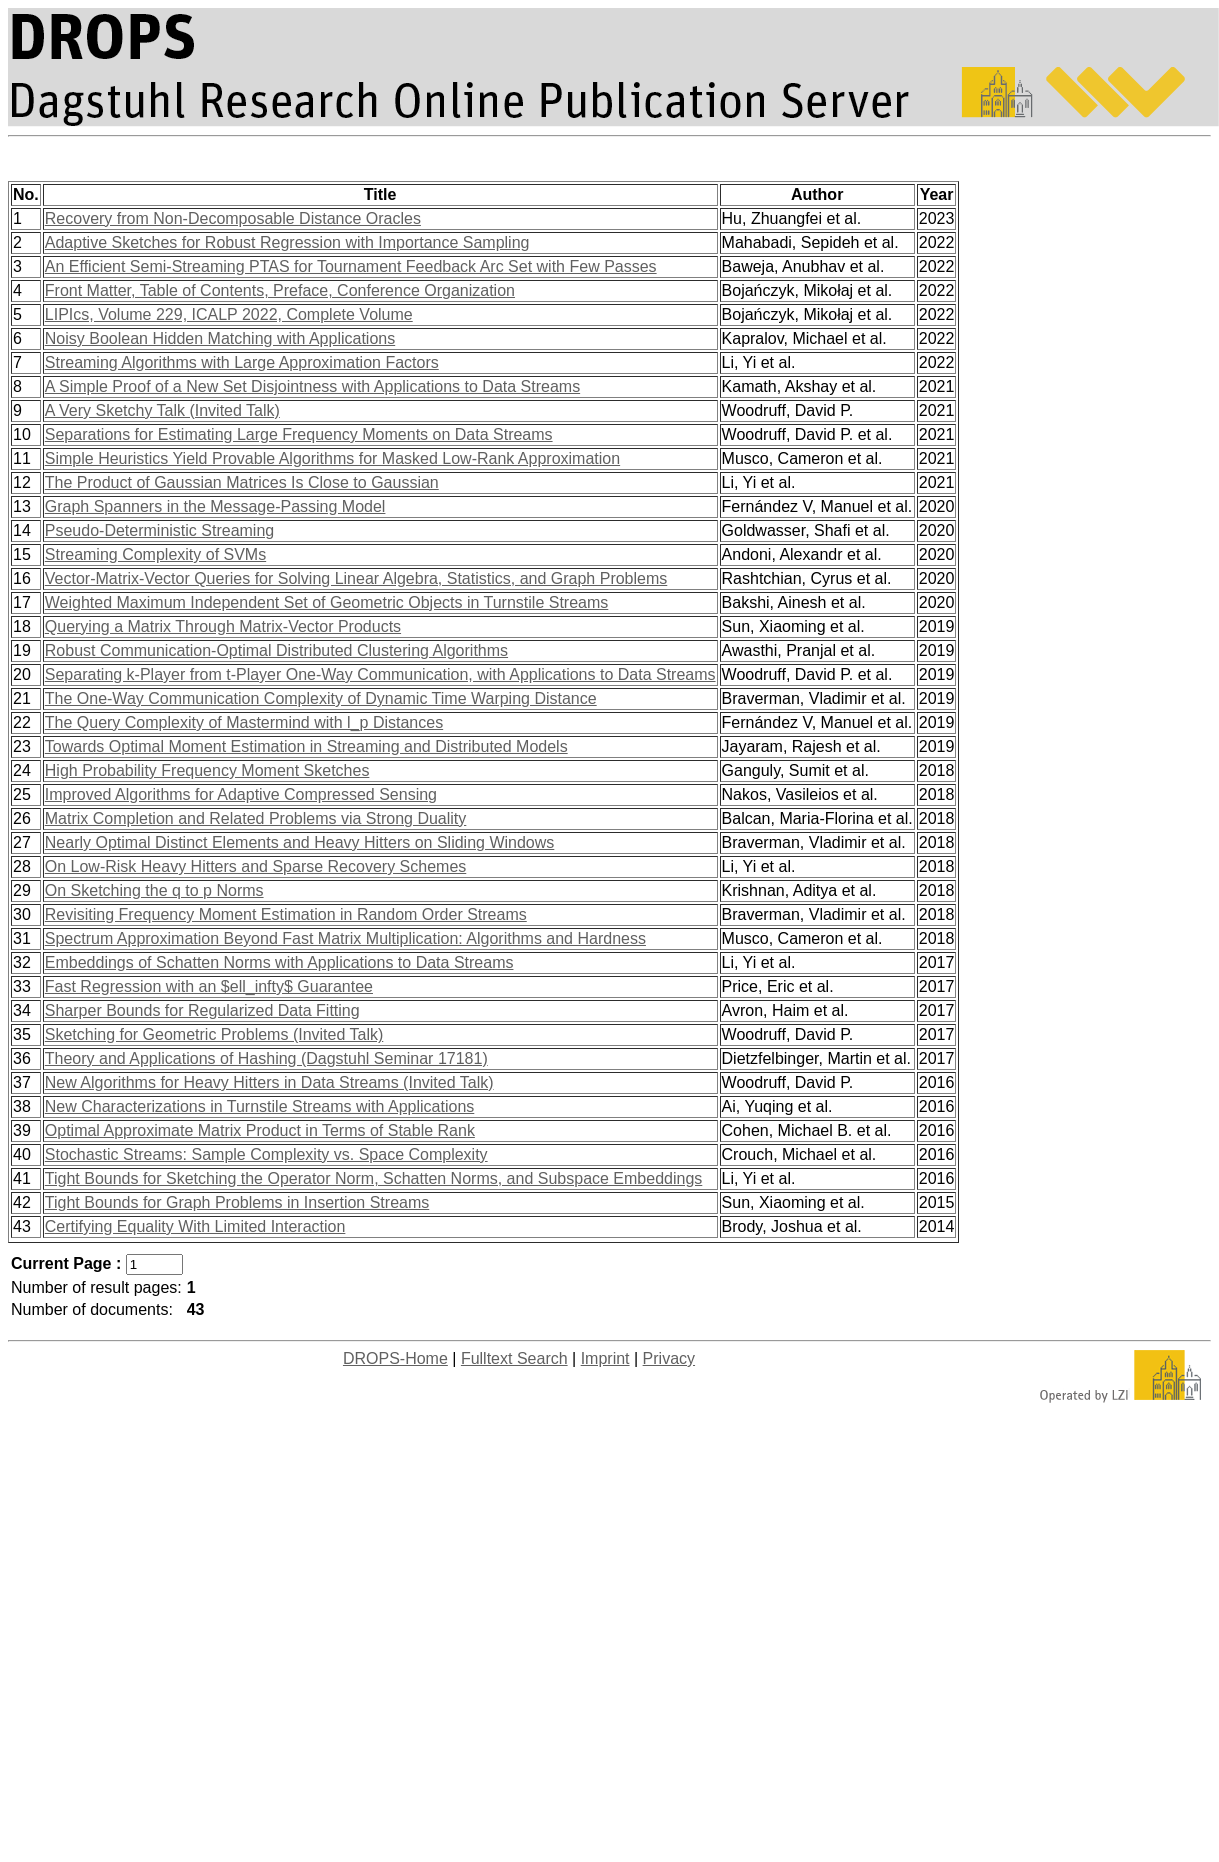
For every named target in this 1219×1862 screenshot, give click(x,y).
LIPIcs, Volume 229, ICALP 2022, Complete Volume (229, 314)
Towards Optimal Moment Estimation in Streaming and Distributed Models (306, 746)
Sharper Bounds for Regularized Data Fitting (202, 1010)
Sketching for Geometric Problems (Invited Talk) (214, 1034)
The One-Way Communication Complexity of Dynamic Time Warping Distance (321, 698)
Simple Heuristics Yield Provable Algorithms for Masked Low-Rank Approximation (332, 458)
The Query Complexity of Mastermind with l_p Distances (244, 722)
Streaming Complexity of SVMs (155, 554)
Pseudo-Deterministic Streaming (159, 530)
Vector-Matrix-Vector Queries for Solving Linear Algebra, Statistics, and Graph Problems (356, 578)
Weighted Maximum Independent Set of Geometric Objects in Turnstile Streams (327, 602)
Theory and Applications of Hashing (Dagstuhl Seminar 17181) (266, 1058)
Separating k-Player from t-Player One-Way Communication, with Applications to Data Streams (380, 674)
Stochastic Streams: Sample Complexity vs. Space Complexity (266, 1154)
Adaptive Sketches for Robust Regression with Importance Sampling (287, 242)
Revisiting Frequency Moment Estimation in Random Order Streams (286, 914)
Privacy (669, 1358)
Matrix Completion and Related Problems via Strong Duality (256, 818)
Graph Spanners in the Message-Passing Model (215, 506)
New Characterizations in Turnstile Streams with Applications (260, 1106)
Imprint (605, 1358)
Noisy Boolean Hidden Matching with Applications (220, 338)
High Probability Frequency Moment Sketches (207, 770)
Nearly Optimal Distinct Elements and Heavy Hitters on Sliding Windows (300, 842)
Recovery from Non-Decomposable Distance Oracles (233, 218)
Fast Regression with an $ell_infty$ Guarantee (209, 986)
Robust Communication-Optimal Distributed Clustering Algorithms (276, 650)
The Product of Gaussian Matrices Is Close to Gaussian (242, 482)
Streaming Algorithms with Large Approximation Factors (242, 362)
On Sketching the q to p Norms (154, 890)
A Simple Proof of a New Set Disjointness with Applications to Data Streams (312, 386)
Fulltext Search (514, 1358)
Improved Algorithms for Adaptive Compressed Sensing (241, 794)
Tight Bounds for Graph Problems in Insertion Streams (237, 1202)
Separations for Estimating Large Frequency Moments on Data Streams (299, 434)
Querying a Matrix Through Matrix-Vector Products (223, 626)
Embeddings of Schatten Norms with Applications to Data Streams (279, 962)
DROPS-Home (395, 1358)
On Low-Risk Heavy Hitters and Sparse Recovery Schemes (256, 866)
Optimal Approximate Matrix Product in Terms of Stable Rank (260, 1130)
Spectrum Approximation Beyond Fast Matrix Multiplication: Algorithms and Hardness (345, 938)
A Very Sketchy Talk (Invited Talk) (162, 410)
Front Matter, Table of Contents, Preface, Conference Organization (280, 290)
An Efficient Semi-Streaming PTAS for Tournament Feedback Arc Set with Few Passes (351, 266)
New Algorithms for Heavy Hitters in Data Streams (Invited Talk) (269, 1082)
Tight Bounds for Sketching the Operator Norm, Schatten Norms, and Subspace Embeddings (374, 1178)
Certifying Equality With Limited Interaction (195, 1226)
